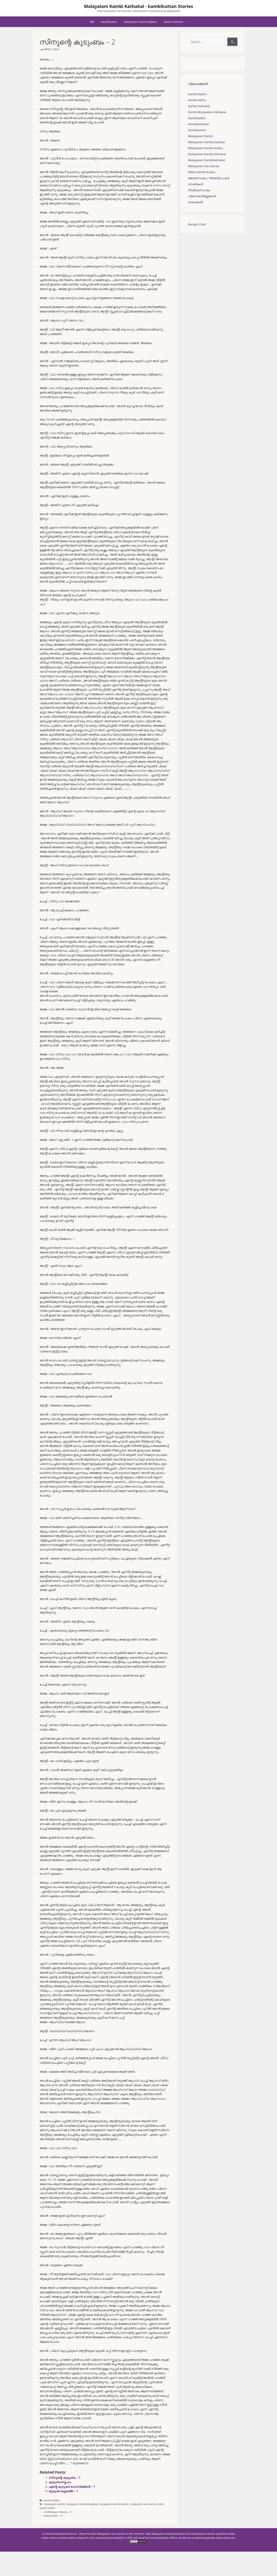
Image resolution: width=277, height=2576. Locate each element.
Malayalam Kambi (200, 136)
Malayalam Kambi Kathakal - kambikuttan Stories (138, 6)
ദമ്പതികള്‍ (195, 184)
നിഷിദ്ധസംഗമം (199, 190)
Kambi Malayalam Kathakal (207, 112)
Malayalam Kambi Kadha (205, 148)
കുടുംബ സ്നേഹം (60, 2482)
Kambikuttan (109, 21)
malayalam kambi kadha (113, 2504)
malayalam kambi (54, 2504)
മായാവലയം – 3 (53, 2515)
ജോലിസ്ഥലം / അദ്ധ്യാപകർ (208, 178)
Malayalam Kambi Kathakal (207, 154)
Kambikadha (197, 118)
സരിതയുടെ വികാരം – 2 (58, 2512)
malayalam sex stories (142, 2504)
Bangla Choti (197, 224)
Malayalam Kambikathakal (206, 160)
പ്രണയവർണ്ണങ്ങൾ (202, 196)
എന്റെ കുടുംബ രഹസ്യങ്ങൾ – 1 (72, 2487)
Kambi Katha (197, 100)
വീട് (91, 21)
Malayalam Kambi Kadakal (140, 21)
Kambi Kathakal (177, 21)
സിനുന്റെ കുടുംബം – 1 (64, 2478)
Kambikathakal (198, 124)
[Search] (232, 42)
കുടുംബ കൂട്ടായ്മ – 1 (63, 2491)
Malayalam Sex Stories (203, 166)
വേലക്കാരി (195, 202)
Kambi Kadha (52, 2500)
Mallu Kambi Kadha (201, 172)
